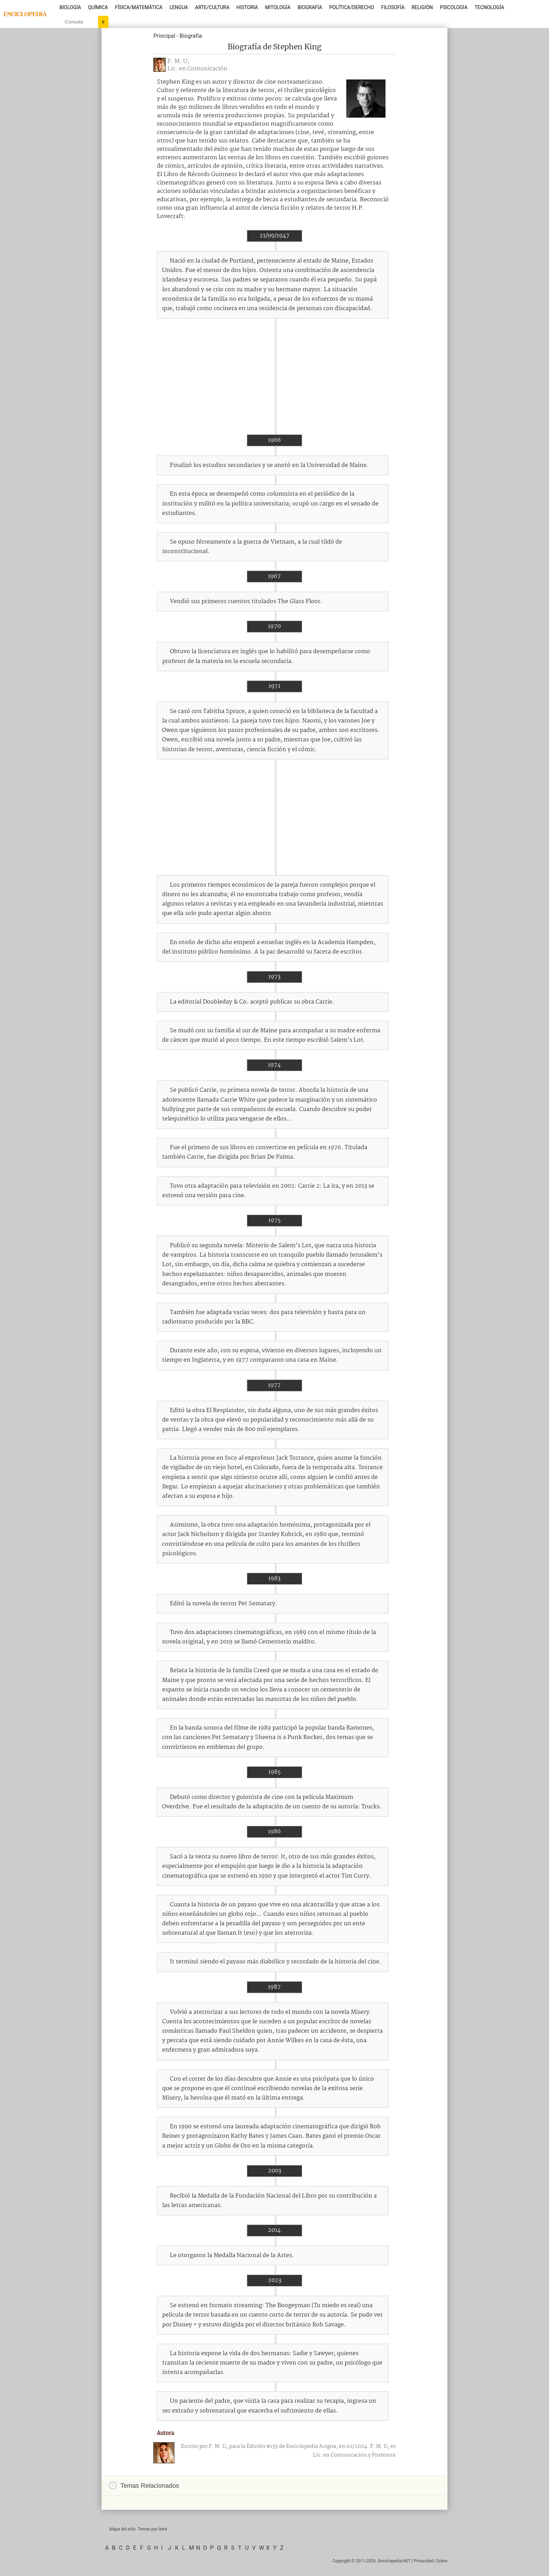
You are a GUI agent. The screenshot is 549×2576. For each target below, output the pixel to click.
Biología (70, 7)
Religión (422, 7)
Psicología (453, 7)
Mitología (278, 7)
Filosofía (392, 7)
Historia (247, 7)
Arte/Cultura (212, 7)
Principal (164, 36)
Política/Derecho (351, 7)
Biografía (310, 7)
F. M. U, (178, 61)
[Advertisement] (274, 376)
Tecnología (489, 7)
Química (98, 7)
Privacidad (423, 2560)
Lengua (178, 7)
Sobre (442, 2560)
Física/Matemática (138, 7)
